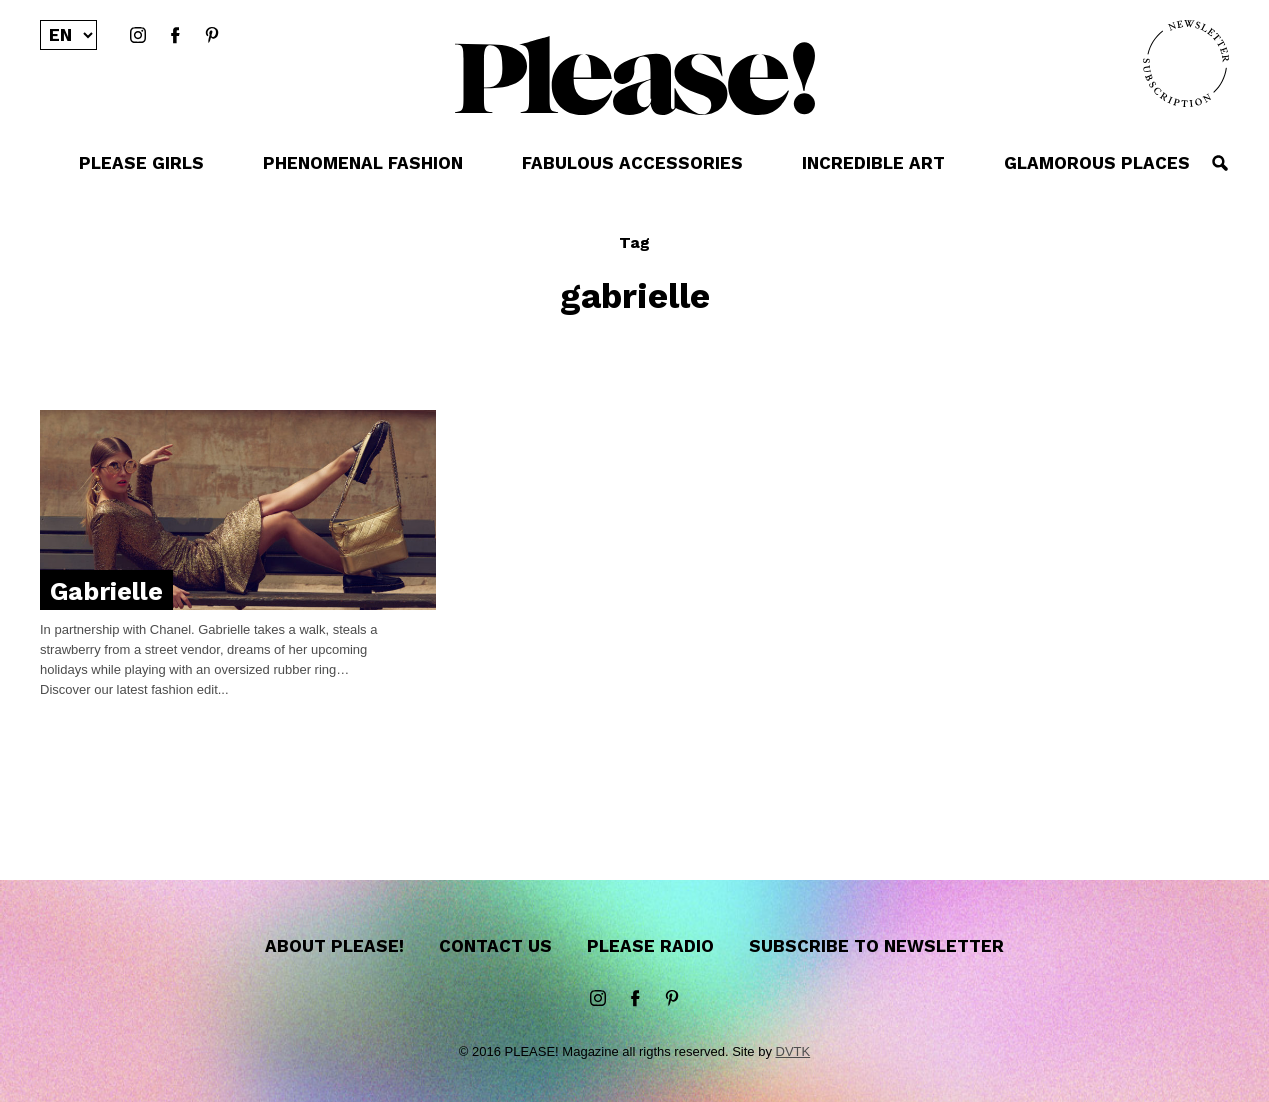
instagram (138, 36)
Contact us (495, 946)
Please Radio (650, 946)
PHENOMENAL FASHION (363, 163)
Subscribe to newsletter (876, 946)
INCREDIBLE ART (873, 163)
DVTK (793, 1051)
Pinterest (212, 36)
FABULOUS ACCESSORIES (632, 163)
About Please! (334, 946)
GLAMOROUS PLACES (1097, 163)
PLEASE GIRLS (141, 163)
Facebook (175, 36)
